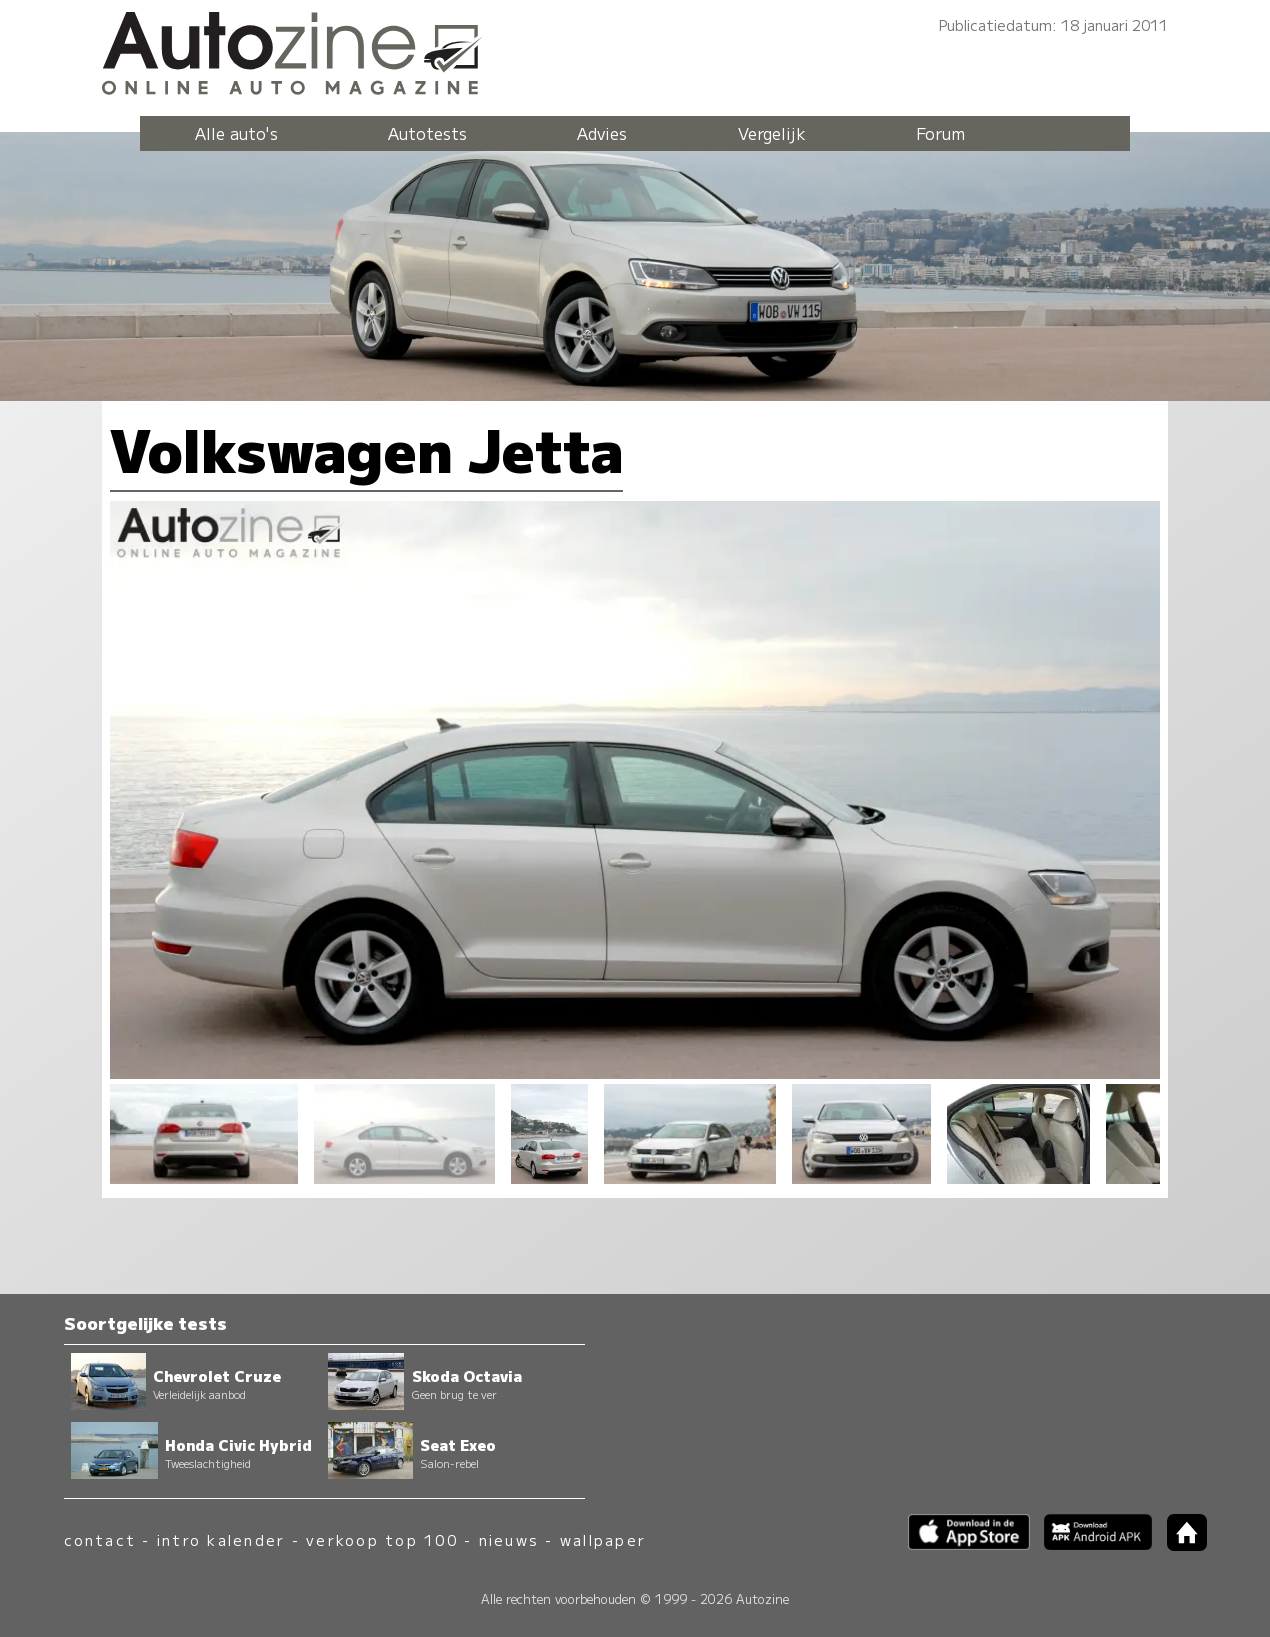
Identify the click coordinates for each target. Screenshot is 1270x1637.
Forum (940, 133)
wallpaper (603, 1539)
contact (100, 1539)
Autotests (427, 133)
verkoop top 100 (382, 1539)
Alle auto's (236, 133)
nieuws (509, 1539)
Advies (602, 133)
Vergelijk (772, 133)
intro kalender (221, 1539)
